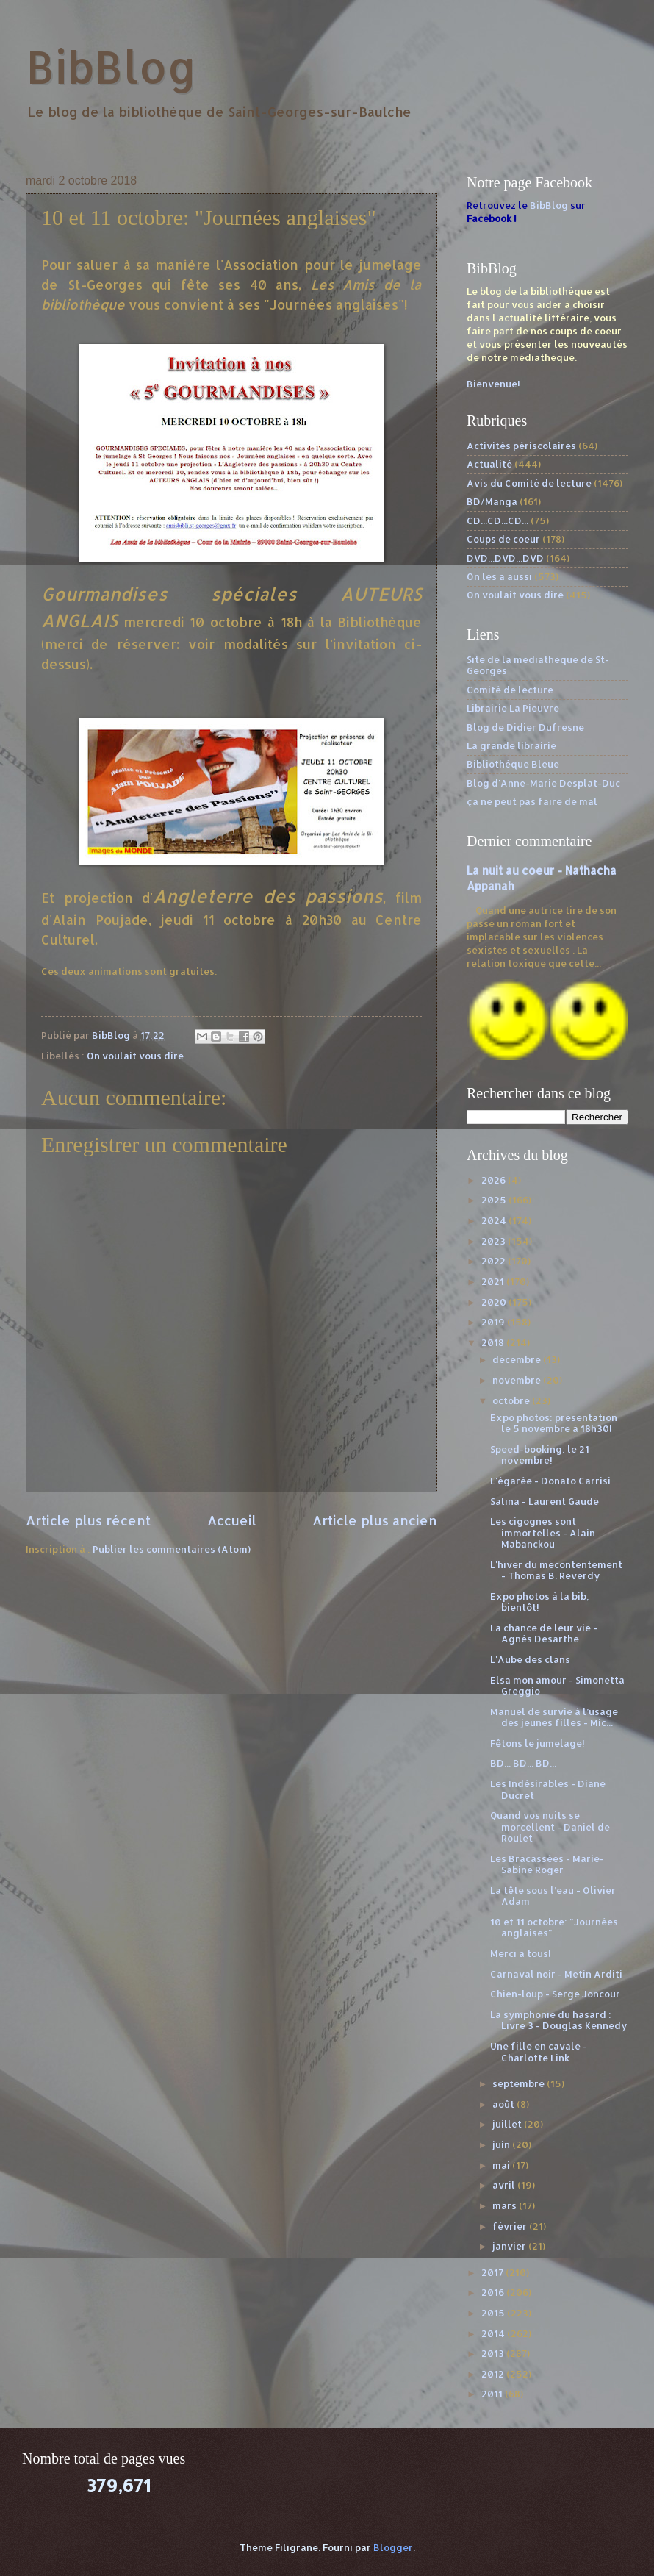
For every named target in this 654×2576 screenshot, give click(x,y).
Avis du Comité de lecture (529, 483)
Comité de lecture (510, 689)
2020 (495, 1302)
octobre (512, 1400)
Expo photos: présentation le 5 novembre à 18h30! (553, 1423)
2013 (493, 2353)
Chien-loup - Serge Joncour (555, 1994)
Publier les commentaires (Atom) (172, 1549)
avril (504, 2185)
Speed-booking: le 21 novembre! (539, 1454)
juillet (508, 2124)
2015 (494, 2313)
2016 (493, 2292)
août (504, 2104)
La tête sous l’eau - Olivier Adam (553, 1895)
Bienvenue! (493, 384)
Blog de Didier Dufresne (525, 727)
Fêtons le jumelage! (537, 1743)
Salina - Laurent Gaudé (544, 1501)
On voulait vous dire (135, 1056)
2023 (494, 1241)
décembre (517, 1359)
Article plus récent (88, 1519)
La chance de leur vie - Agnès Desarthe (543, 1633)
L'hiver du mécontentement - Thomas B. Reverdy (556, 1570)
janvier (510, 2246)
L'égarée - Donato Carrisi (550, 1480)
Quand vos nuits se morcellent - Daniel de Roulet (550, 1826)
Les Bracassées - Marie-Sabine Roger (547, 1864)
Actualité (489, 464)
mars (505, 2205)
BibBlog (111, 66)
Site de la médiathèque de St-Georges (538, 665)
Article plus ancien (374, 1519)
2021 (493, 1281)
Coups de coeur (503, 539)
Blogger (393, 2547)
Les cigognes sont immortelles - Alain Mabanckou (542, 1532)
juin (502, 2144)
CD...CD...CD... (497, 520)
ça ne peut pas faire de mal (532, 801)
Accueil (231, 1519)
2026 (494, 1180)
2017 (493, 2272)
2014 (494, 2333)
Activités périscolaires (521, 445)
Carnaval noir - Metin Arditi (556, 1974)
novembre (517, 1380)
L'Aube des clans (530, 1659)
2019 (494, 1322)
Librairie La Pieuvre (513, 708)
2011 (493, 2394)
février (510, 2226)
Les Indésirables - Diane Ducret (548, 1789)
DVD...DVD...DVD (505, 558)
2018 (493, 1342)
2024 (495, 1220)
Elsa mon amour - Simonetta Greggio (557, 1685)
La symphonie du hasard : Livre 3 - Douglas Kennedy (558, 2019)
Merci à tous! (520, 1953)
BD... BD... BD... (523, 1763)
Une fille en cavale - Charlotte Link (538, 2051)
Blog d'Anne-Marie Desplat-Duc (543, 783)
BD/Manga (492, 501)
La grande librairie (511, 745)
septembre (519, 2083)
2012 (493, 2374)
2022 (494, 1261)
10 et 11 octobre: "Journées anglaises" (554, 1927)
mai (502, 2165)
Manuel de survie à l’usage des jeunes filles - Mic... (554, 1717)
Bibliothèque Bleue (513, 764)
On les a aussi (499, 576)
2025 (495, 1200)
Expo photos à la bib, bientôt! (539, 1601)
